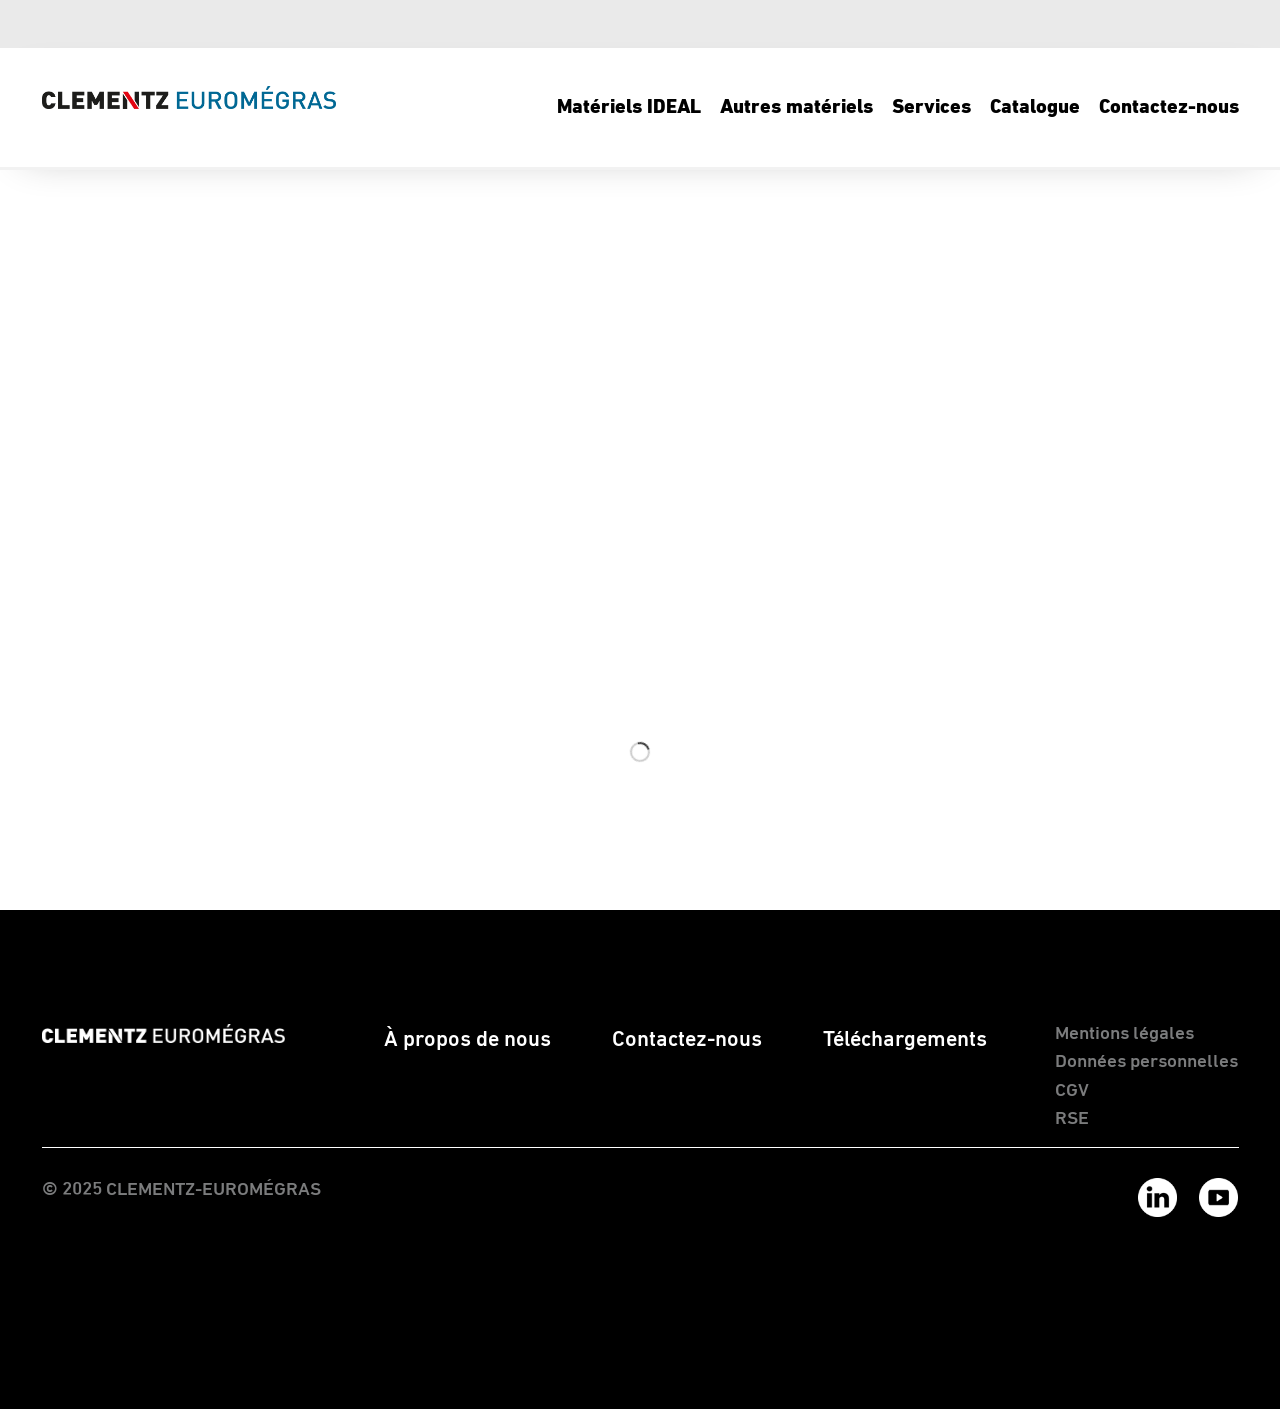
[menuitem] (628, 108)
